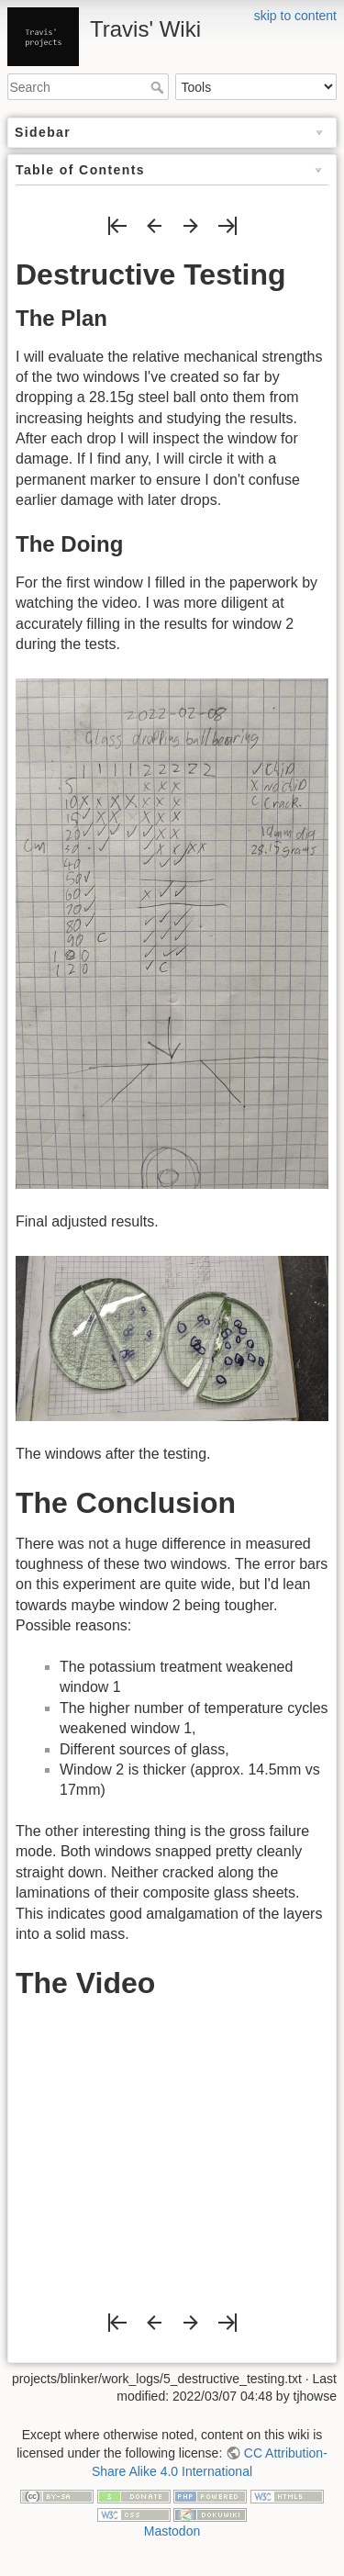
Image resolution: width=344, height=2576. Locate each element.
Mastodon (172, 2531)
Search (159, 87)
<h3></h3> (172, 2147)
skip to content (295, 15)
